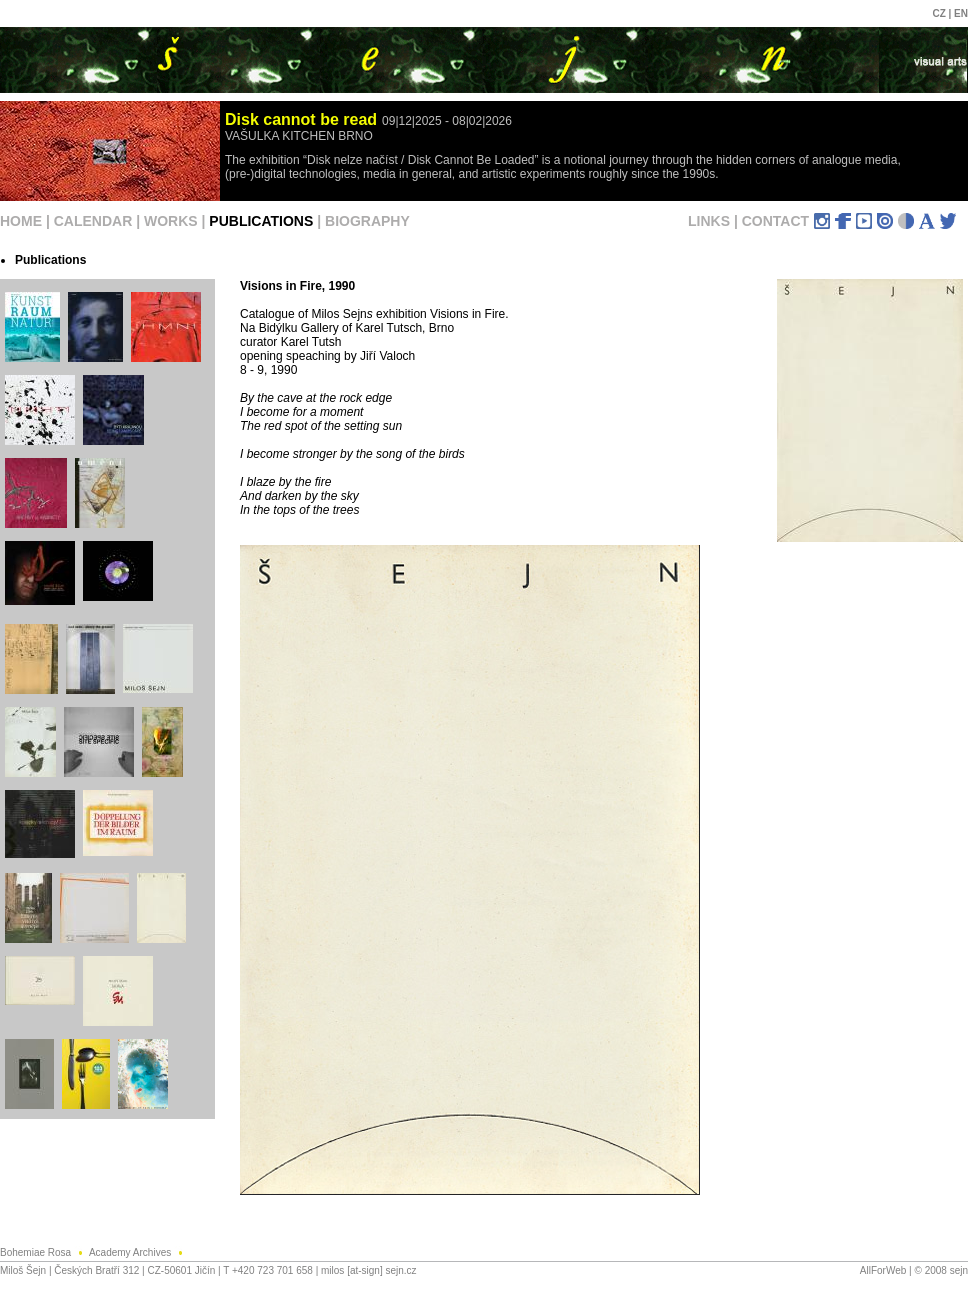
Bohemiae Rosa (44, 1252)
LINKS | (715, 221)
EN (961, 13)
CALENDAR (93, 221)
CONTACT (775, 221)
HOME (21, 221)
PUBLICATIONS (261, 221)
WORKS (171, 221)
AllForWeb (883, 1270)
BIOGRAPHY (367, 221)
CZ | (943, 13)
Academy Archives (139, 1252)
